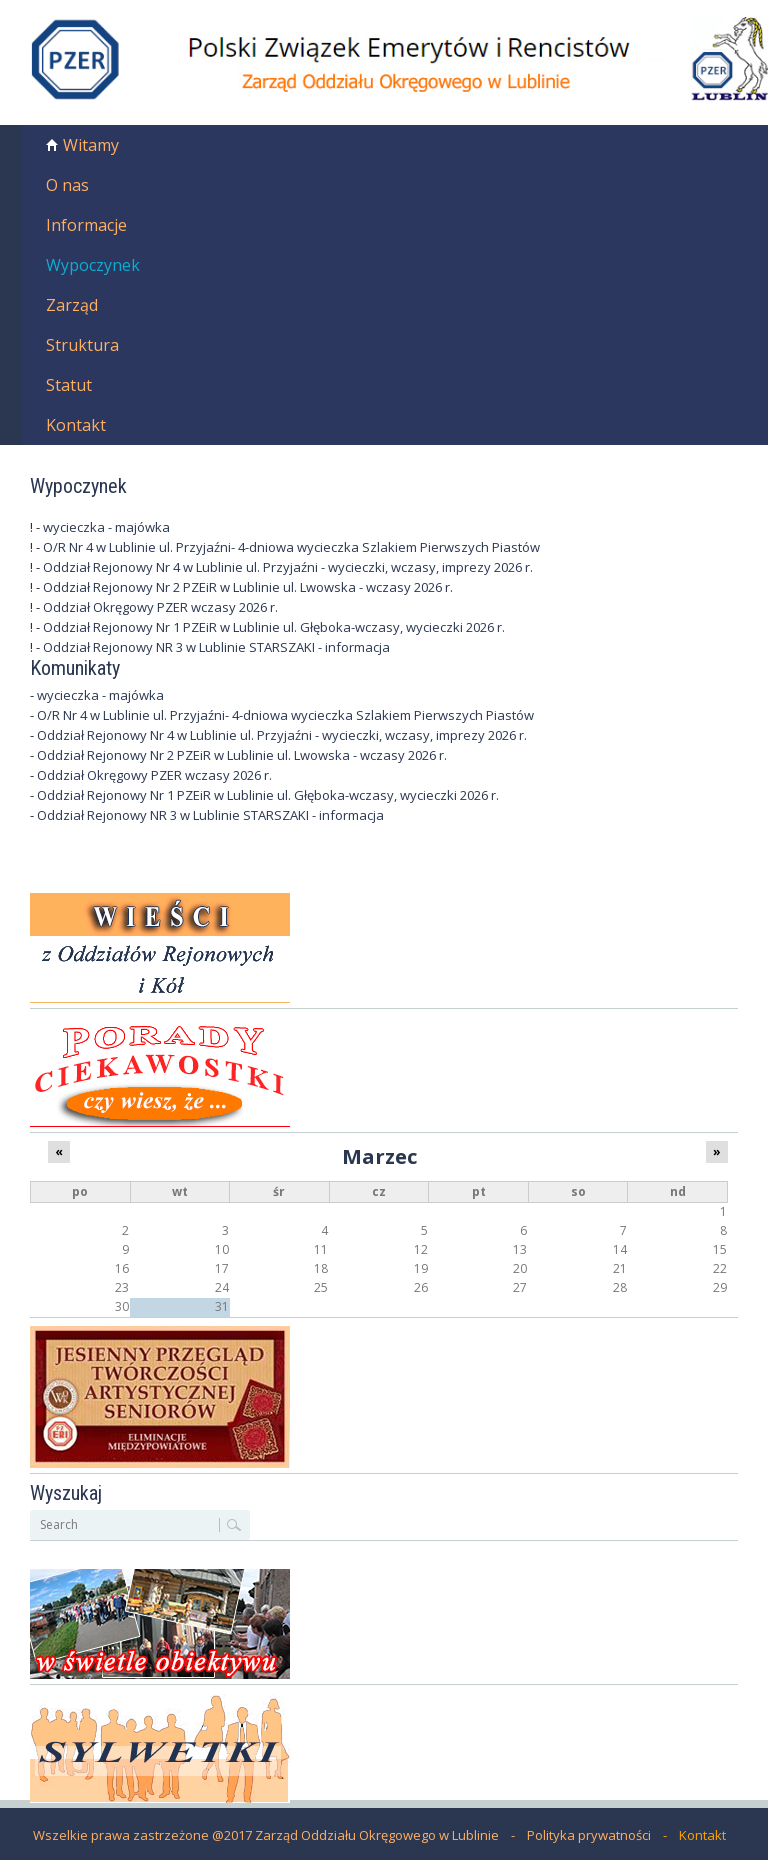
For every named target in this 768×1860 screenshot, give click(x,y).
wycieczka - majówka (106, 527)
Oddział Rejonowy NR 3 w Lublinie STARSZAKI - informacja (216, 647)
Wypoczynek (93, 265)
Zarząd (72, 305)
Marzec (379, 1156)
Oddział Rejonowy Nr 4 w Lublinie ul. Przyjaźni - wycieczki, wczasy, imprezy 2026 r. (288, 567)
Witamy (91, 145)
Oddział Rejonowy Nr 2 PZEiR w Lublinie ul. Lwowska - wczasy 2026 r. (248, 587)
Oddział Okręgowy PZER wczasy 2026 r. (160, 607)
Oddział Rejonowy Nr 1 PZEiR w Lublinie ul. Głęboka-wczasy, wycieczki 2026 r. (274, 627)
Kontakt (76, 425)
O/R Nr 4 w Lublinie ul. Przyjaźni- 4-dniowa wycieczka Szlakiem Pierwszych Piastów (291, 547)
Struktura (82, 345)
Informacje (86, 225)
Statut (69, 385)
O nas (67, 185)
